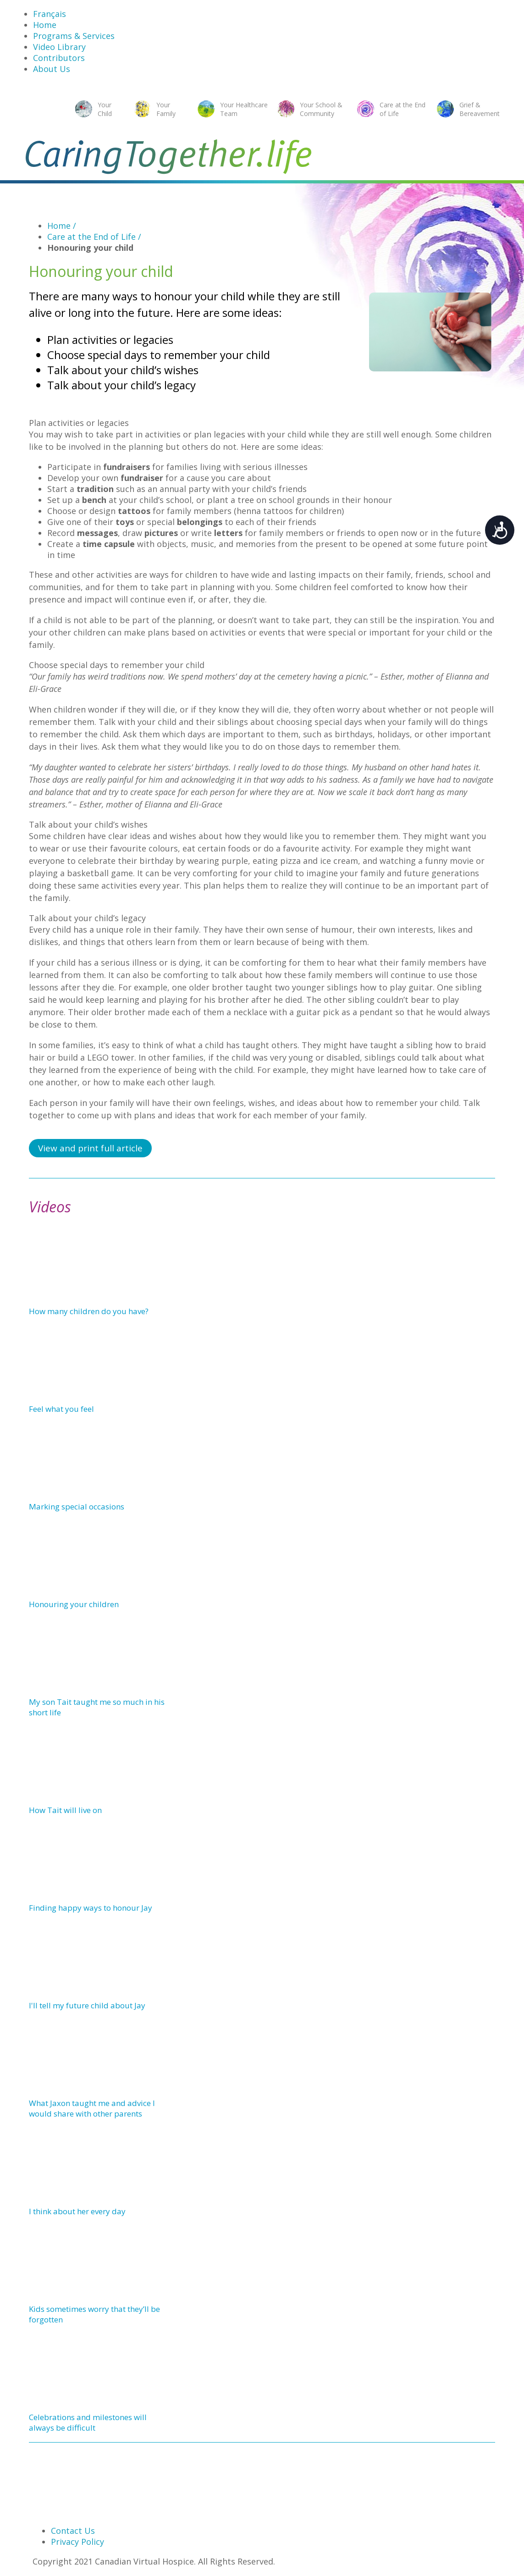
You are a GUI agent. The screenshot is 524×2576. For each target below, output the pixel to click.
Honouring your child (90, 247)
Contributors (59, 57)
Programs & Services (74, 35)
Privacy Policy (77, 2541)
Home (44, 24)
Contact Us (73, 2530)
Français (49, 13)
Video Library (59, 46)
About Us (51, 68)
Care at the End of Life (94, 236)
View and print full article (90, 1148)
